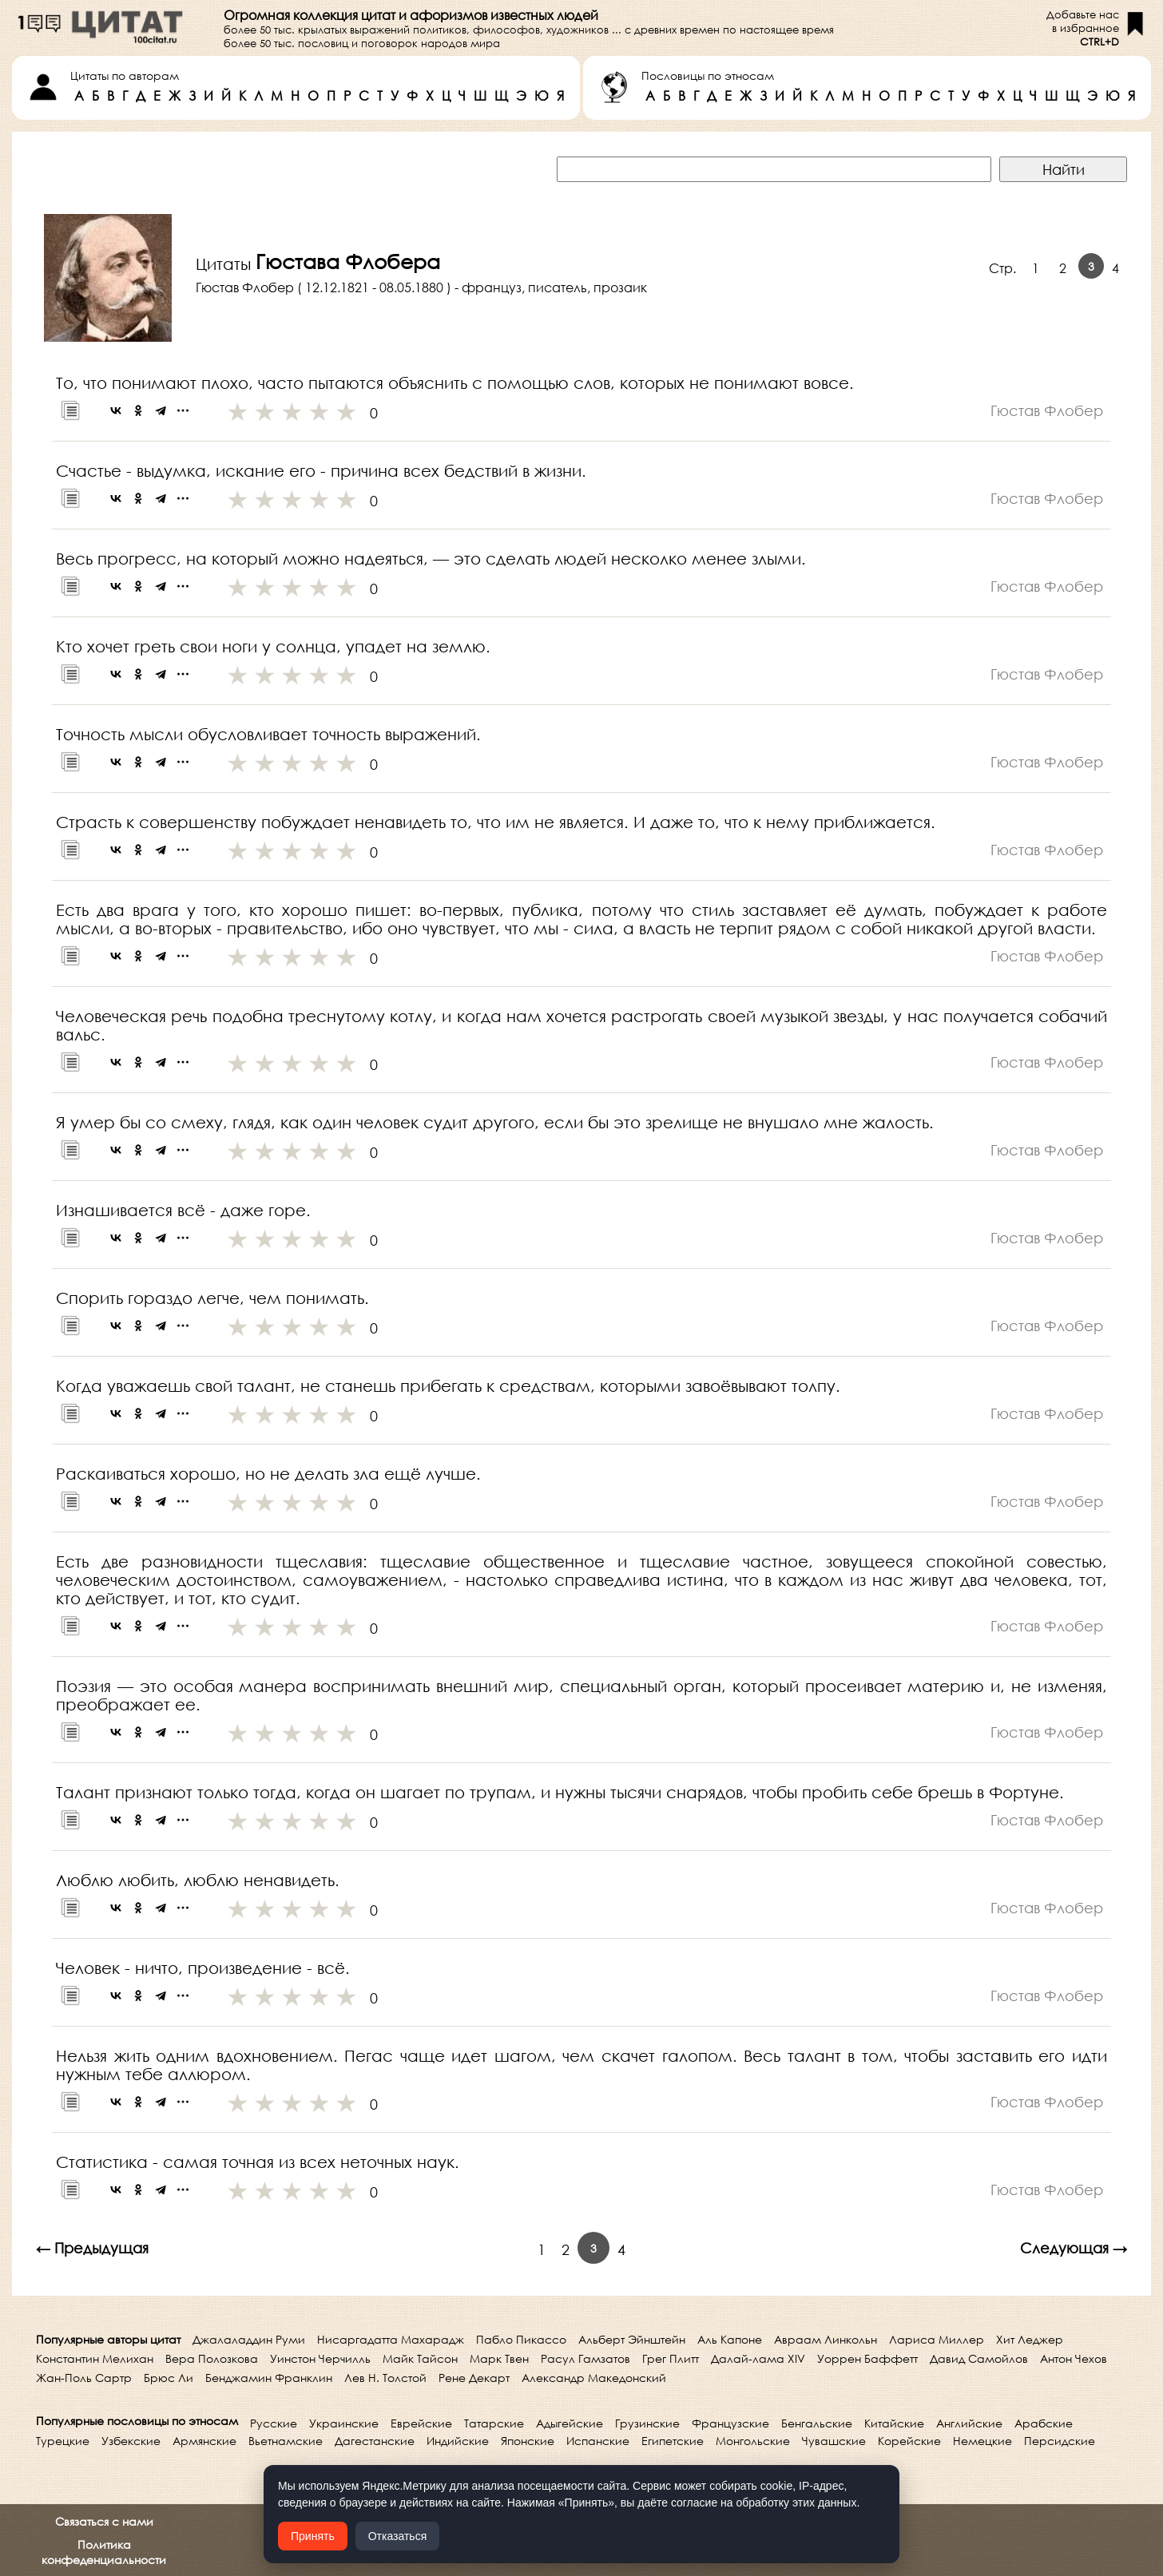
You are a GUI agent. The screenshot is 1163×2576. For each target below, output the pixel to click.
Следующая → (1073, 2248)
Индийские (458, 2440)
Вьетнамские (285, 2440)
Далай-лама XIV (758, 2358)
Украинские (344, 2423)
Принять (313, 2536)
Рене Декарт (474, 2377)
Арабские (1043, 2423)
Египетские (672, 2440)
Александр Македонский (594, 2377)
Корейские (909, 2440)
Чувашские (834, 2440)
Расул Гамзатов (585, 2358)
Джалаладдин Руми (249, 2339)
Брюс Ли (168, 2377)
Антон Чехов (1073, 2358)
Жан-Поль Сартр (84, 2377)
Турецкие (62, 2440)
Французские (730, 2423)
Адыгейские (569, 2423)
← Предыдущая (92, 2248)
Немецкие (982, 2440)
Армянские (204, 2440)
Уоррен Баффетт (867, 2358)
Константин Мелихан (94, 2358)
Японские (527, 2440)
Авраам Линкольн (825, 2339)
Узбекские (131, 2440)
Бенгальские (816, 2423)
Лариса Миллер (936, 2339)
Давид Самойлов (979, 2358)
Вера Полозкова (211, 2358)
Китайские (894, 2423)
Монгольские (753, 2440)
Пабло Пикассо (521, 2339)
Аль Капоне (729, 2339)
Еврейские (421, 2423)
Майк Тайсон (420, 2358)
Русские (273, 2423)
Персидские (1059, 2440)
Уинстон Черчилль (320, 2358)
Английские (969, 2423)
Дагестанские (375, 2440)
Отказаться (397, 2536)
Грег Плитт (670, 2358)
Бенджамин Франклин (268, 2377)
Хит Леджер (1029, 2339)
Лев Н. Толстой (385, 2377)
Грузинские (647, 2423)
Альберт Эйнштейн (631, 2339)
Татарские (494, 2423)
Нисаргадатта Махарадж (390, 2339)
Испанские (597, 2440)
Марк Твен (499, 2358)
